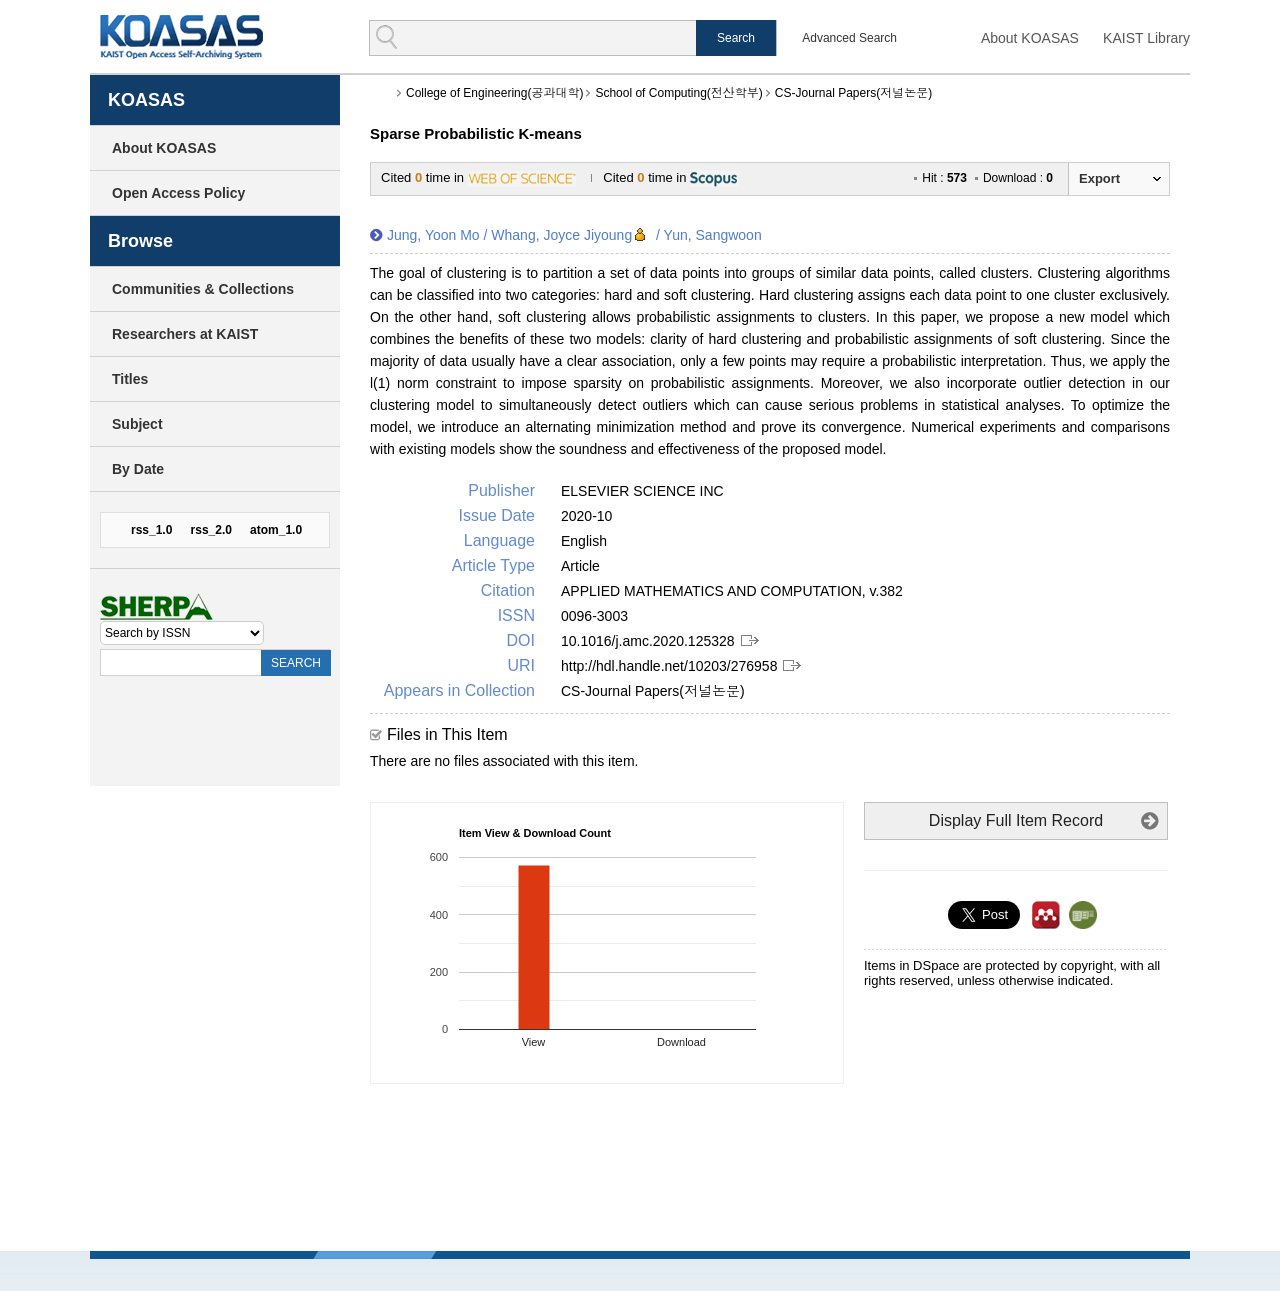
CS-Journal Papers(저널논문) (853, 93)
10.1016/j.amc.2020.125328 (648, 641)
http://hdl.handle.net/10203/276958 (669, 666)
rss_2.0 (211, 530)
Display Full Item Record (1016, 820)
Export (1099, 178)
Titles (130, 379)
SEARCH (296, 663)
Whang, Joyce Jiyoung (561, 235)
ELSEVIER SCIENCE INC (642, 491)
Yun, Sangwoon (713, 235)
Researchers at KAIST (185, 334)
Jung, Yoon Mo (433, 235)
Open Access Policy (178, 193)
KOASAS (181, 36)
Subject (137, 424)
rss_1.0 (151, 530)
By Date (138, 469)
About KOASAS (1030, 38)
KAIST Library (1146, 38)
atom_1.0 (276, 530)
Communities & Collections (203, 289)
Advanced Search (849, 38)
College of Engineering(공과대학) (494, 93)
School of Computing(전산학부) (678, 93)
